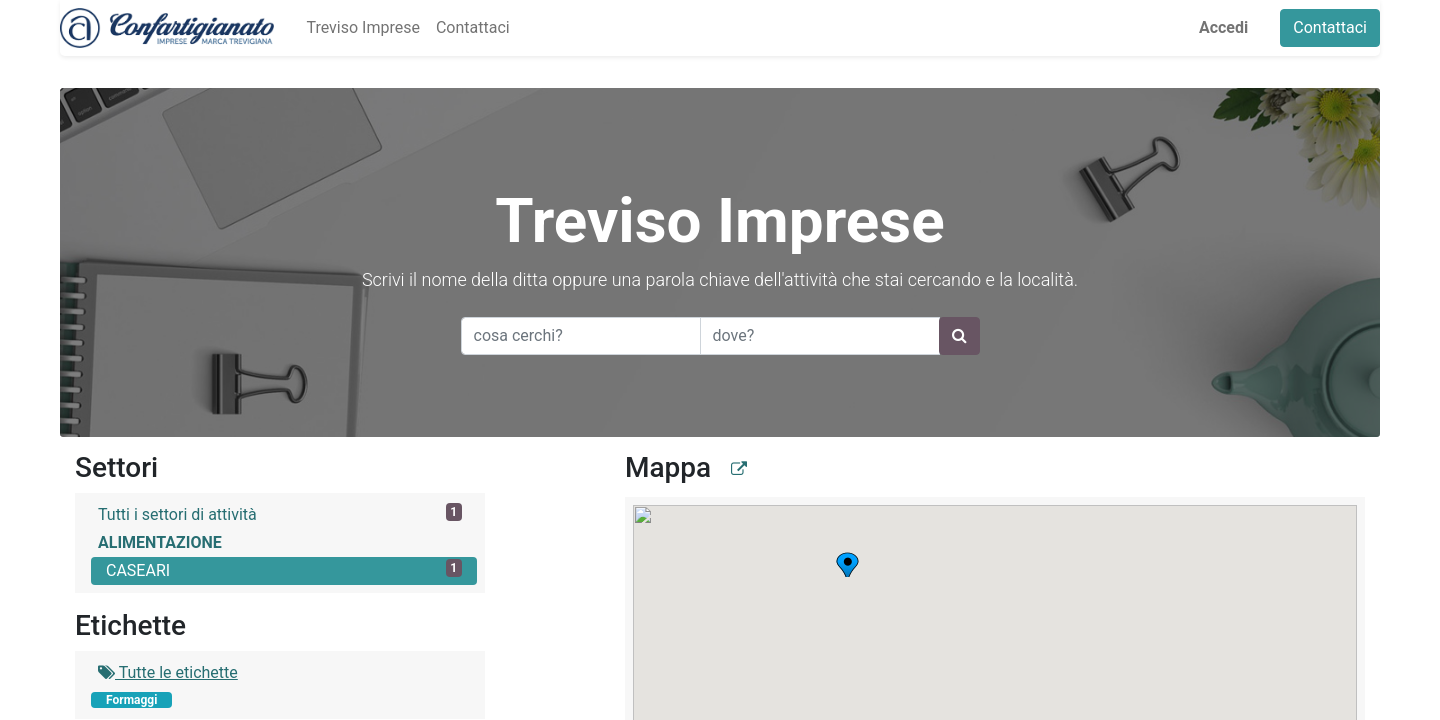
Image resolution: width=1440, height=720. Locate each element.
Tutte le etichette (168, 672)
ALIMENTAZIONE (160, 542)
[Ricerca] (959, 336)
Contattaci (1330, 27)
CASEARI (284, 569)
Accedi (1223, 27)
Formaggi (131, 700)
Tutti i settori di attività (280, 513)
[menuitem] (362, 28)
